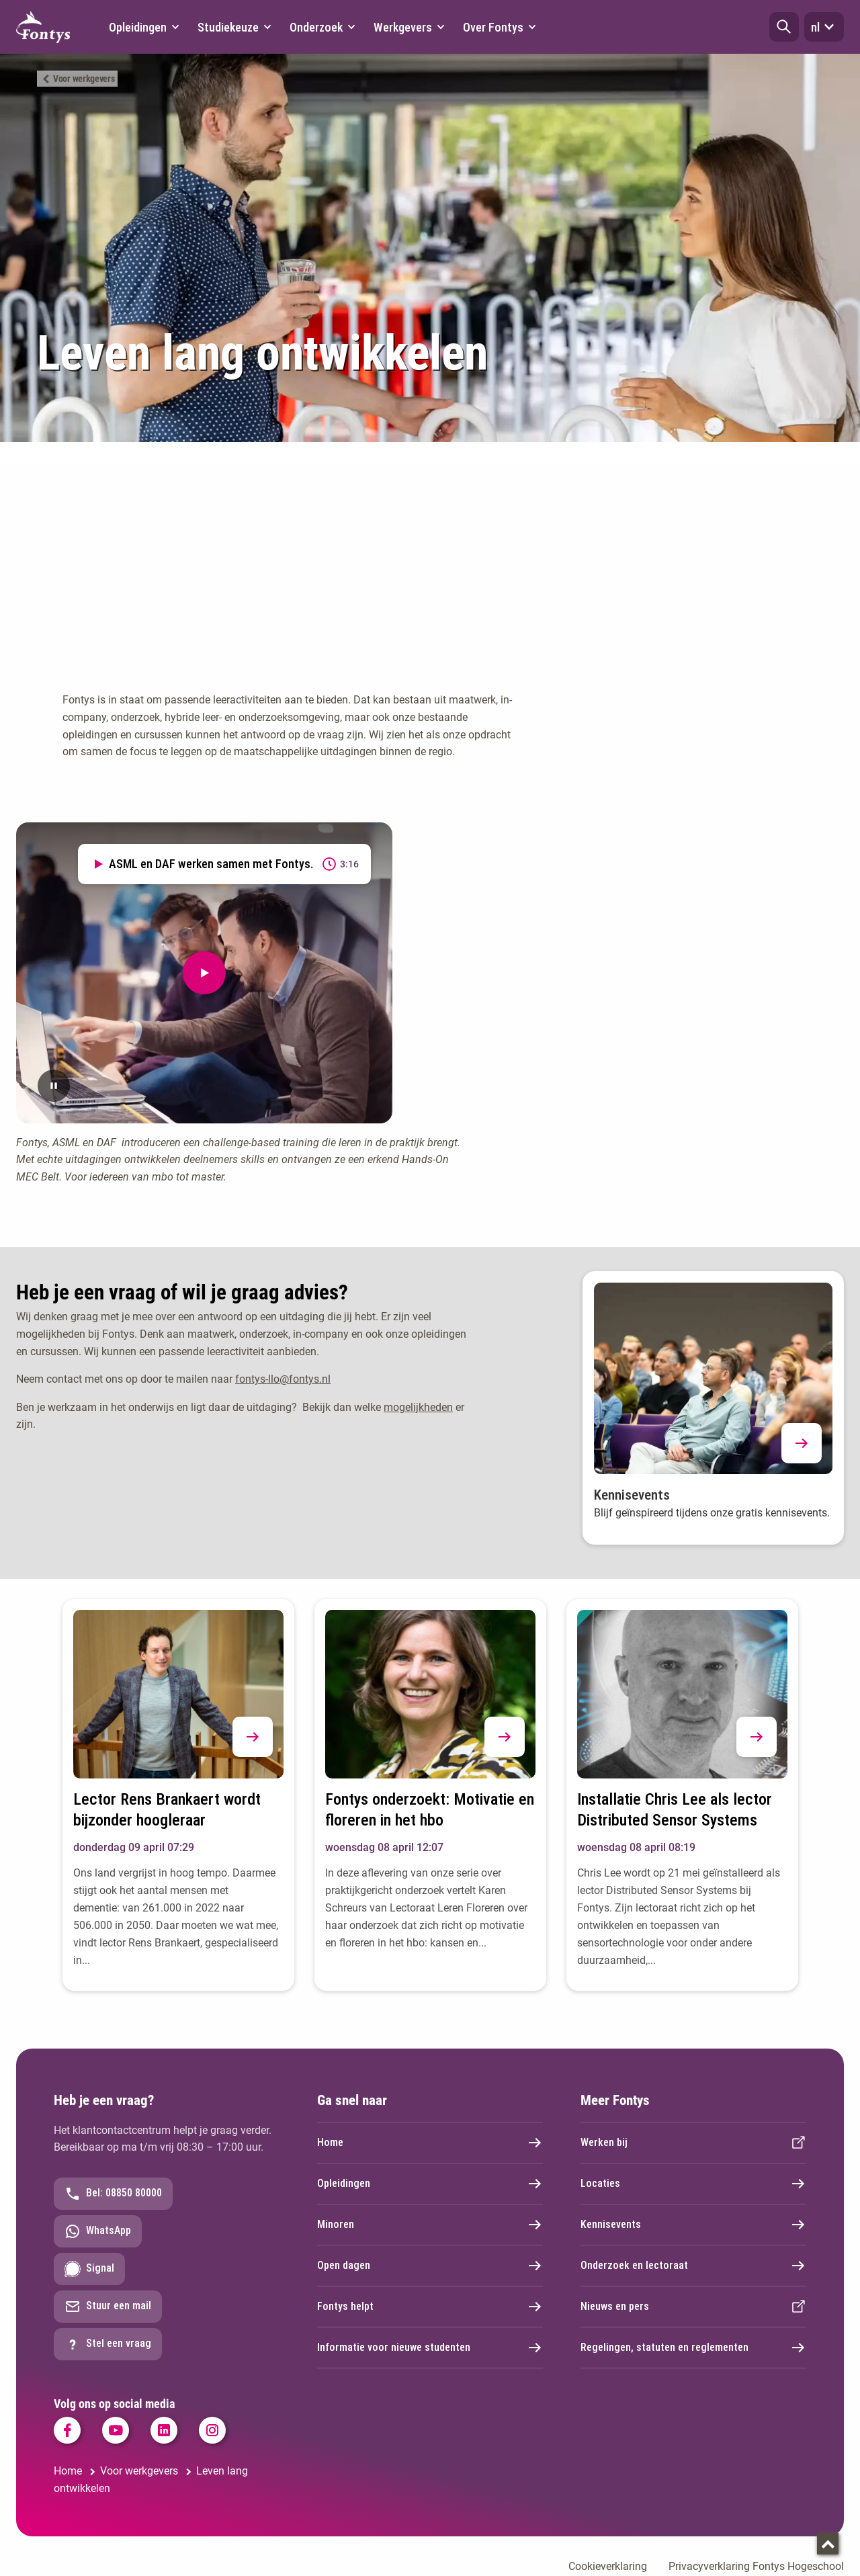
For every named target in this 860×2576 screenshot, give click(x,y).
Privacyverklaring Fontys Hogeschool (756, 2566)
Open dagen (430, 2266)
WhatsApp (97, 2231)
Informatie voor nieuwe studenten (430, 2347)
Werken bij (693, 2143)
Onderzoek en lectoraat (693, 2266)
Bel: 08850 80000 (113, 2194)
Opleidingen (430, 2184)
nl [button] (824, 27)
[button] (784, 27)
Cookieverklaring (607, 2566)
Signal (89, 2269)
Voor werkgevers (84, 78)
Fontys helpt (430, 2307)
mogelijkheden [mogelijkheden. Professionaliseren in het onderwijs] (418, 1407)
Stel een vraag (107, 2344)
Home (430, 2143)
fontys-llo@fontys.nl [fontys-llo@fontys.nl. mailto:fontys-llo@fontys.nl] (283, 1379)
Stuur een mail (107, 2307)
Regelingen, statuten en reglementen (693, 2347)
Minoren (430, 2225)
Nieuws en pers (693, 2307)
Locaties (693, 2184)
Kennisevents (693, 2225)
